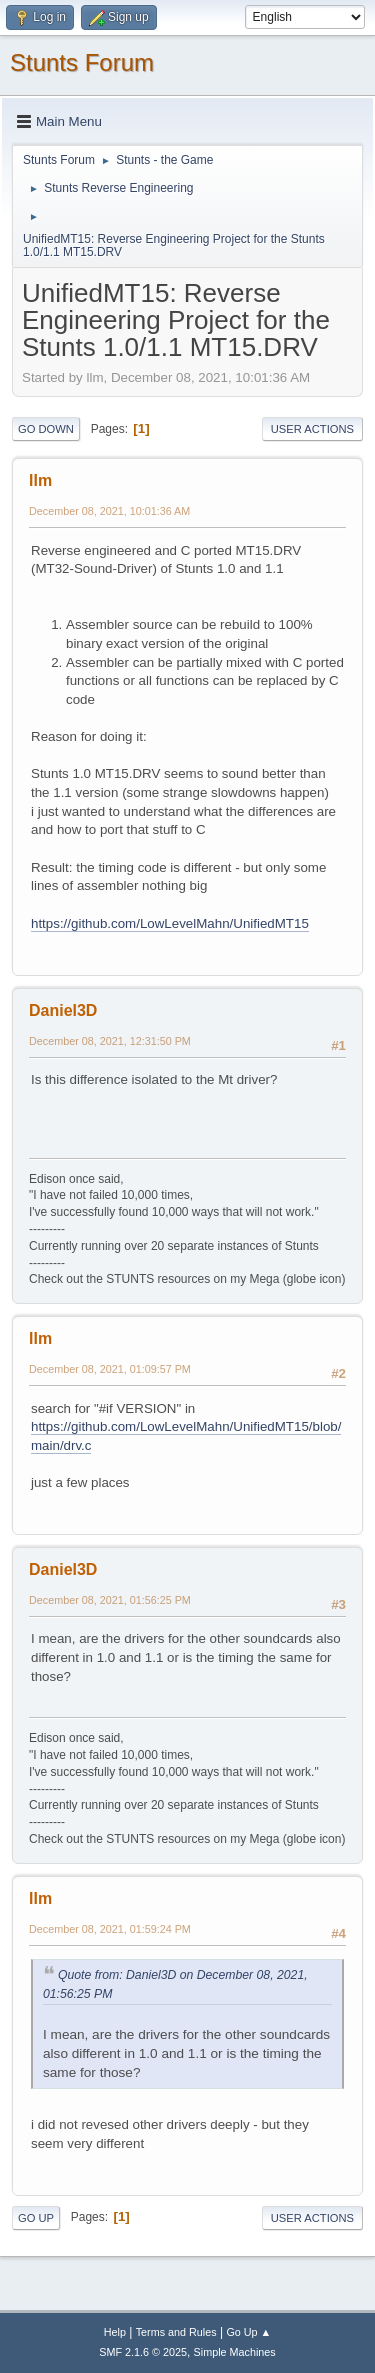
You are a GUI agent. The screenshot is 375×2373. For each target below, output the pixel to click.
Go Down (46, 429)
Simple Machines (235, 2352)
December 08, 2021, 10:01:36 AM (109, 511)
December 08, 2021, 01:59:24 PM (110, 1929)
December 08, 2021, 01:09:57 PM (110, 1369)
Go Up (36, 2218)
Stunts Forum (82, 62)
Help (115, 2332)
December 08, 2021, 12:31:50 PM (110, 1041)
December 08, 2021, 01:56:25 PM (110, 1600)
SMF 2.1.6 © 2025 (143, 2352)
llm (40, 480)
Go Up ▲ (248, 2332)
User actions (312, 429)
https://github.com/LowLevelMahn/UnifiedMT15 (170, 923)
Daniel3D (63, 1010)
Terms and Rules (176, 2332)
